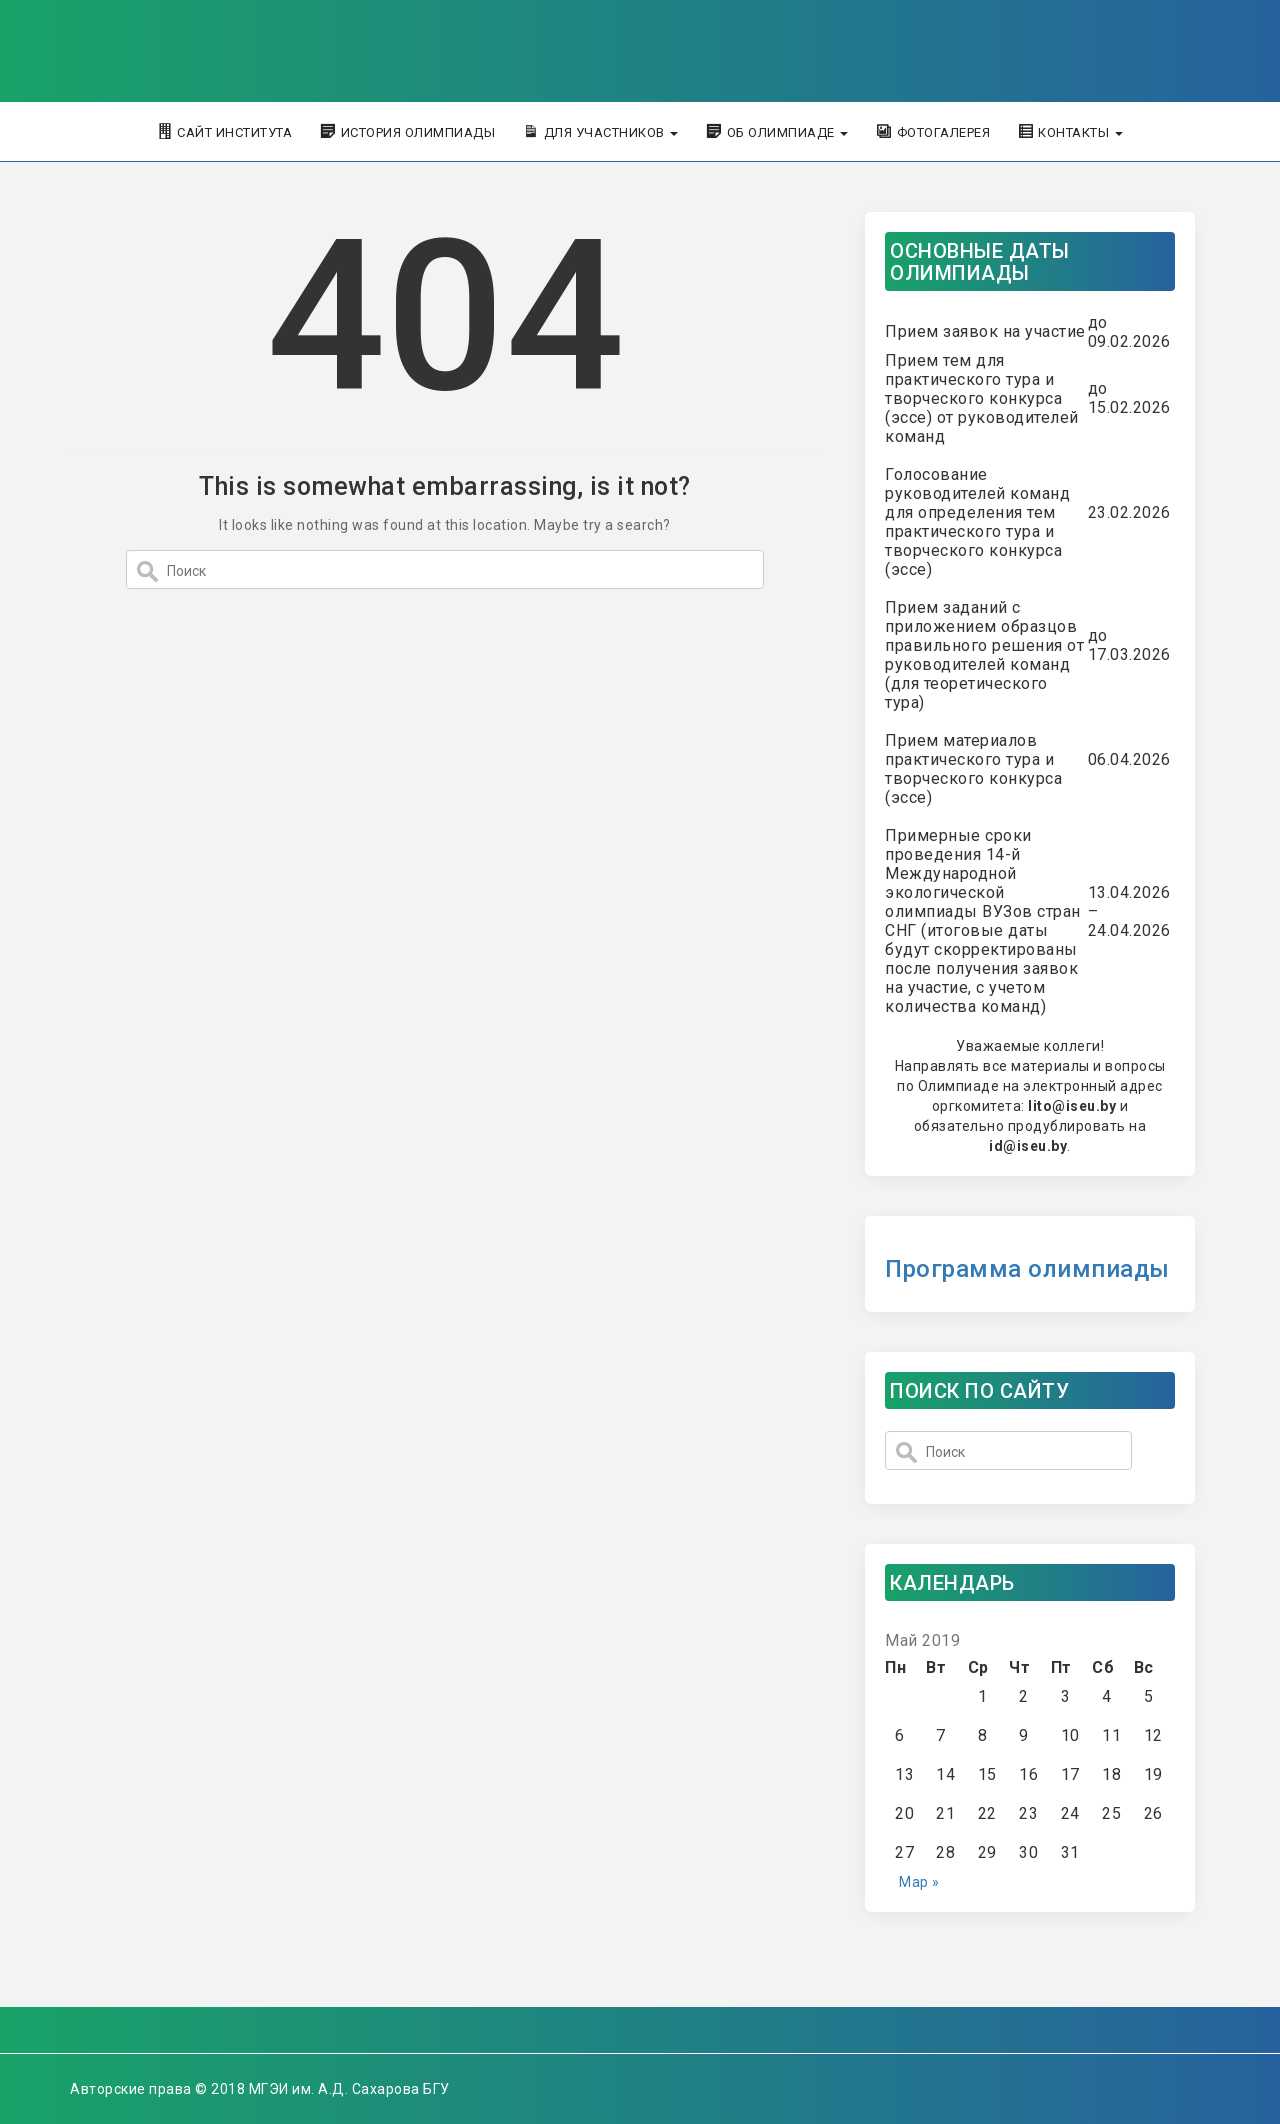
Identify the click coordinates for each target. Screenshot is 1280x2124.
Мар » (919, 1882)
